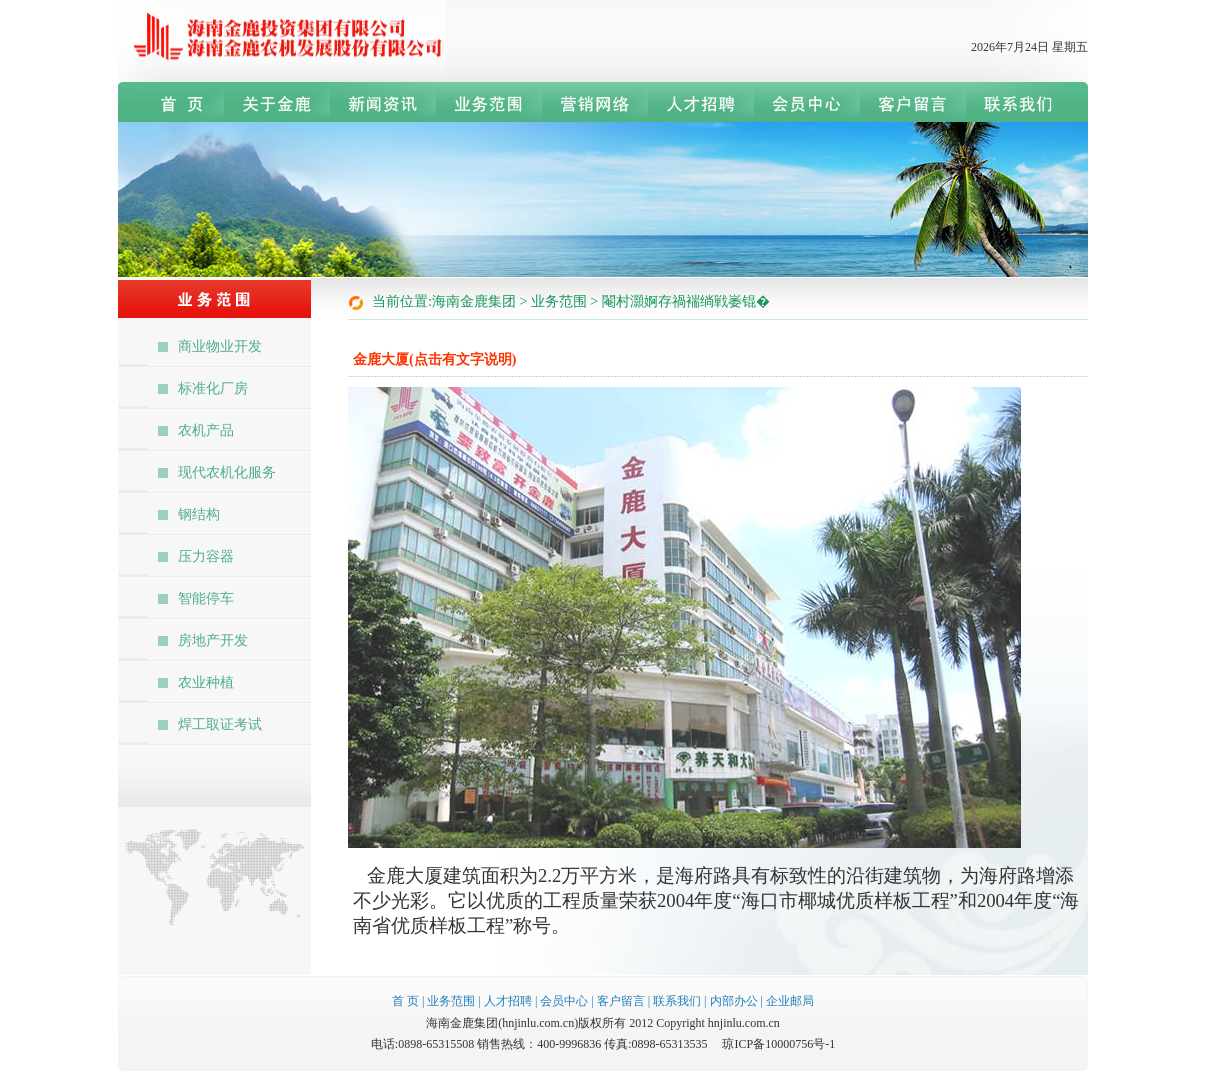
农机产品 (206, 430)
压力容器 (206, 556)
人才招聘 (508, 1001)
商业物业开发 (220, 346)
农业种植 (206, 682)
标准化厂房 (213, 388)
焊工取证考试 (220, 724)
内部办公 (734, 1001)
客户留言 (621, 1001)
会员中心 (564, 1001)
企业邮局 (790, 1001)
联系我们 (677, 1001)
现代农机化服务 (227, 472)
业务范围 (451, 1001)
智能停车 (206, 598)
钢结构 (199, 514)
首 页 (405, 1001)
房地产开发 (213, 640)
